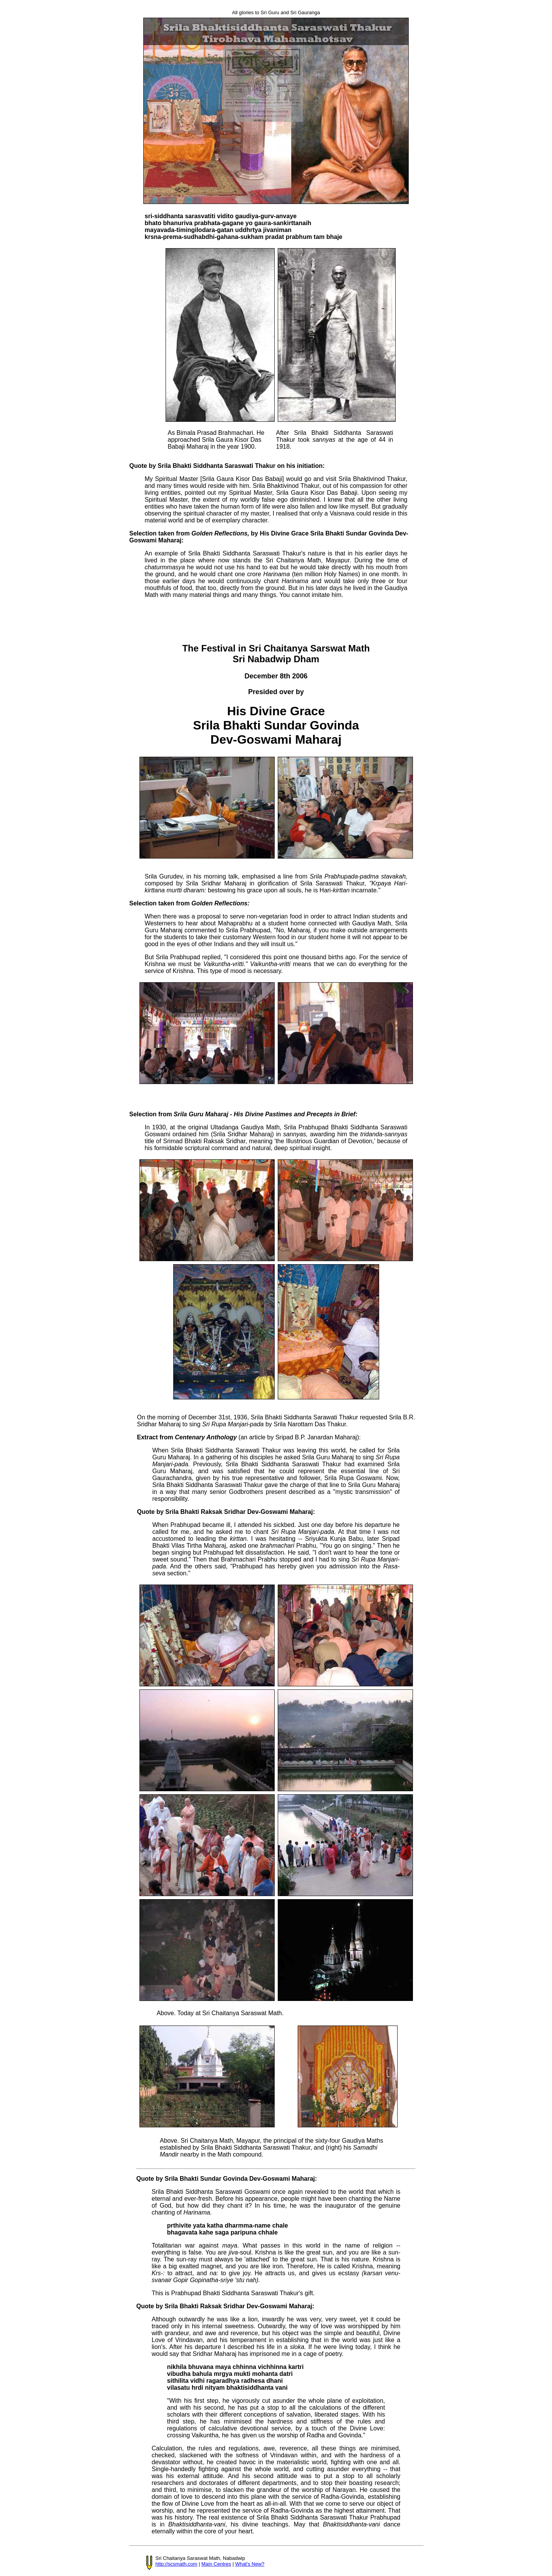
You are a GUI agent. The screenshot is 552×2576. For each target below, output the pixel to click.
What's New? (249, 2564)
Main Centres (216, 2564)
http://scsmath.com (176, 2564)
